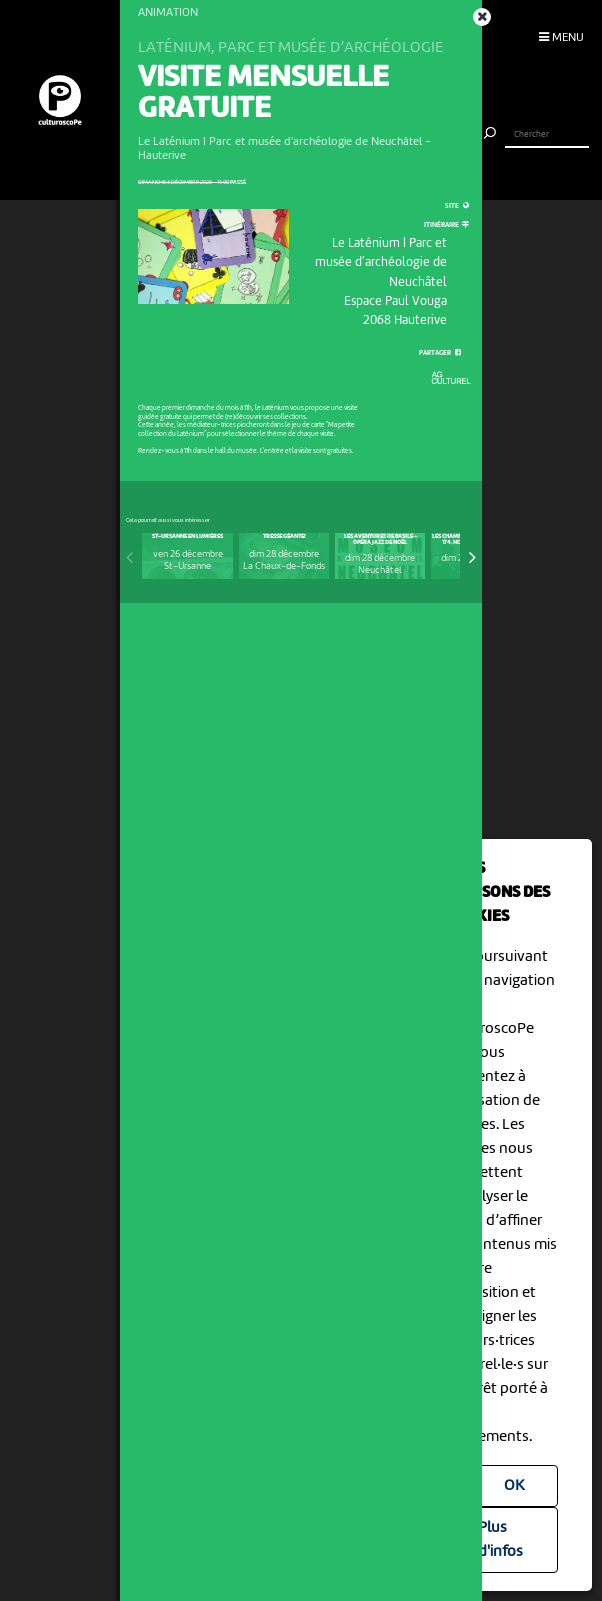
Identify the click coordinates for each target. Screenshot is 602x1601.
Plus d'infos (500, 1540)
